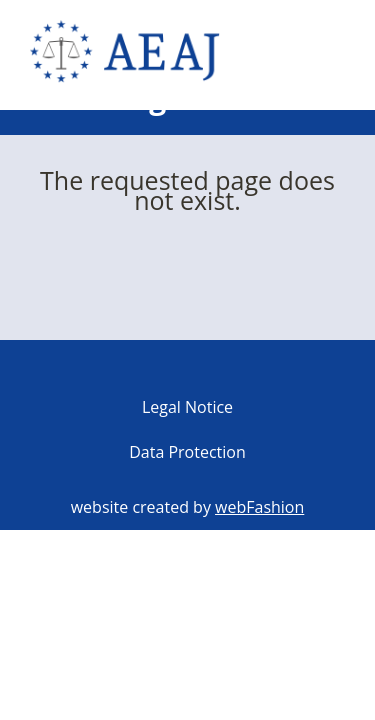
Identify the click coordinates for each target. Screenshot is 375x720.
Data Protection (187, 452)
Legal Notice (187, 407)
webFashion (259, 507)
